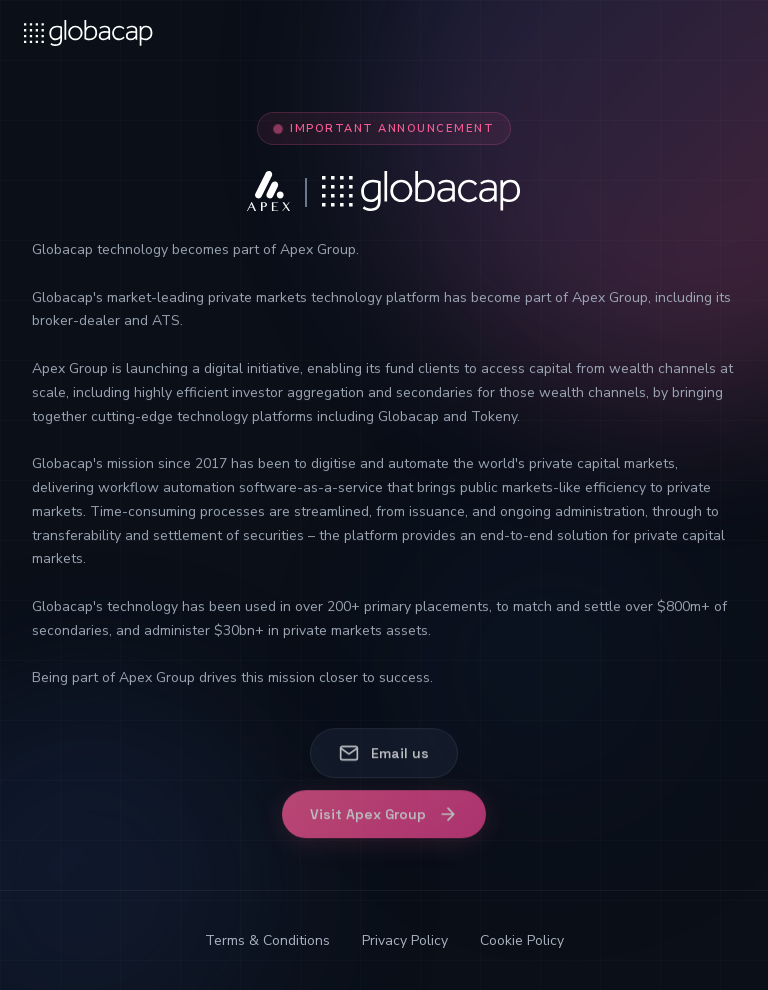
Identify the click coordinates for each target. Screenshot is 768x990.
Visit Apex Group (384, 822)
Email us (384, 753)
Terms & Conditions (267, 940)
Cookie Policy (522, 940)
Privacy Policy (405, 940)
